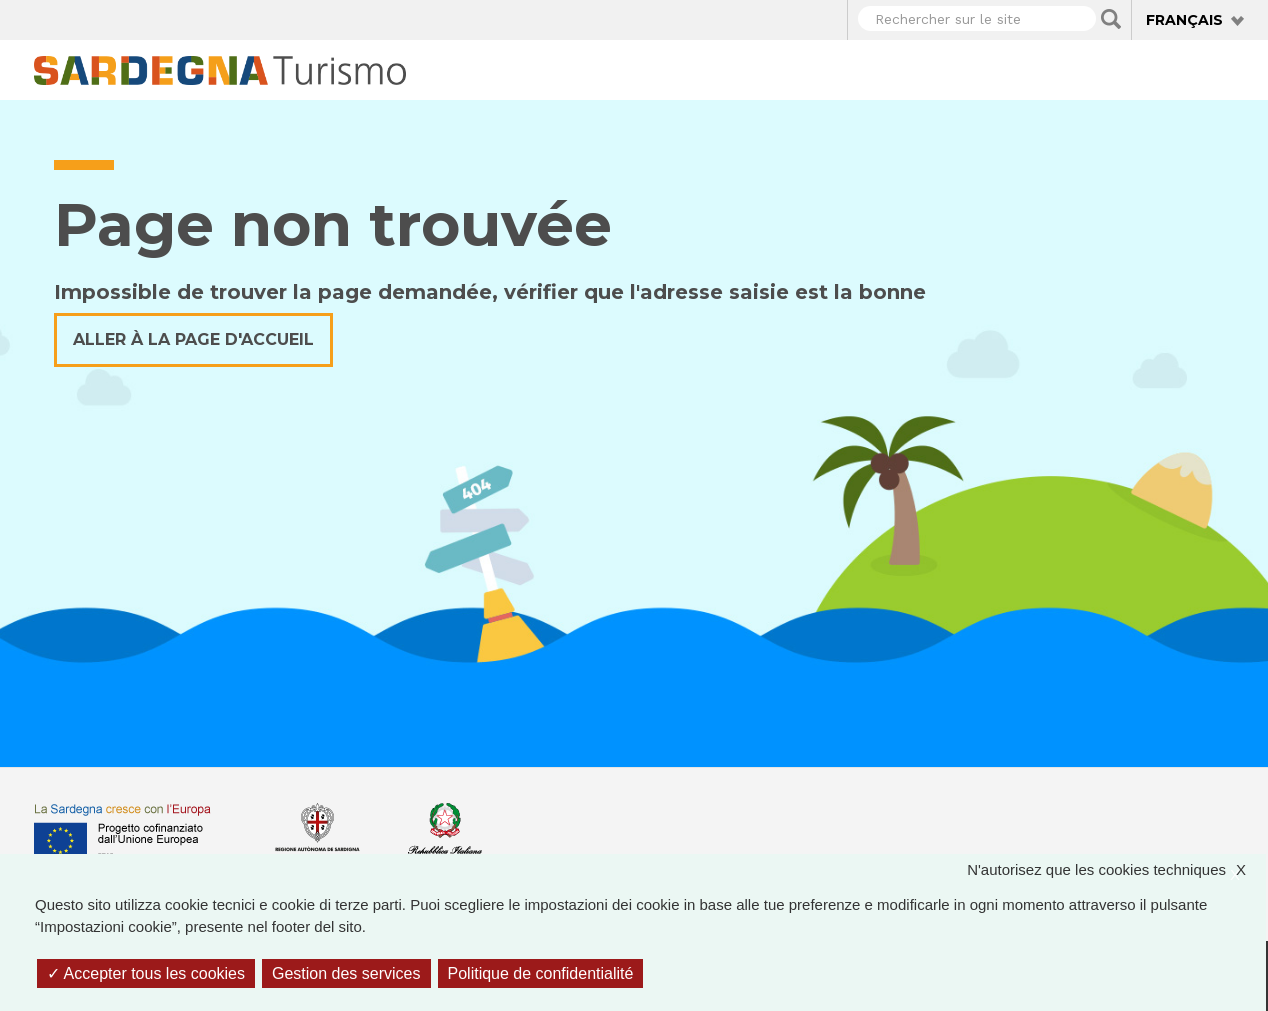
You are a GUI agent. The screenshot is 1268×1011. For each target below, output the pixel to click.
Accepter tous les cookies (146, 973)
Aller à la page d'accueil (193, 339)
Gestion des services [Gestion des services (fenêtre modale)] (346, 973)
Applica (1111, 19)
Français (1184, 20)
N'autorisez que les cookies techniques (1116, 870)
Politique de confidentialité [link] (541, 973)
